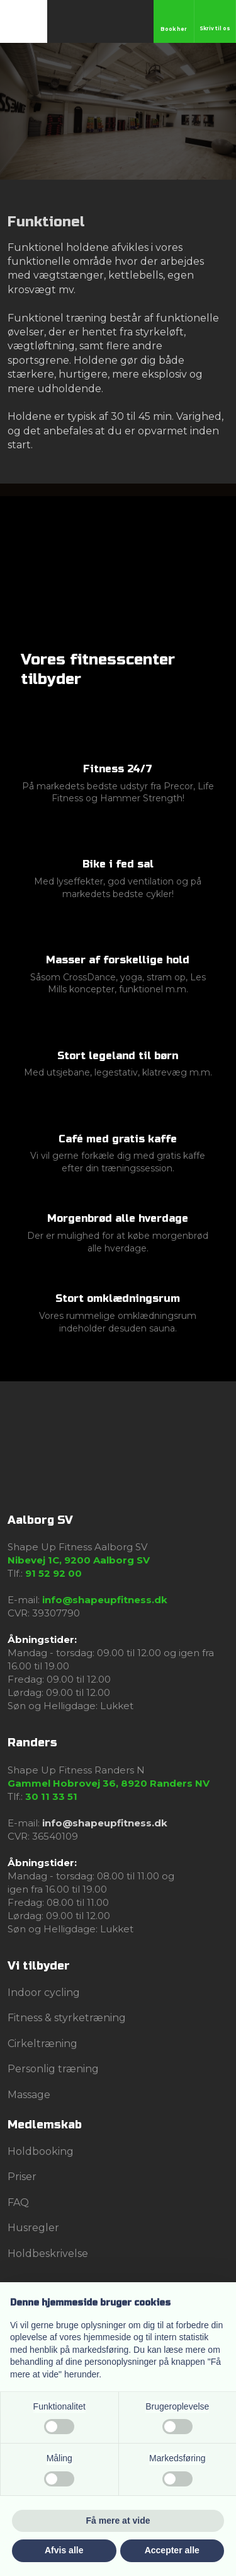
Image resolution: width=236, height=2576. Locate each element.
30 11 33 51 (51, 1796)
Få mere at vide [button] (118, 2520)
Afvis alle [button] (64, 2550)
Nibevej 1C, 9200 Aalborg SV (79, 1560)
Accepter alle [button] (172, 2550)
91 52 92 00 (53, 1573)
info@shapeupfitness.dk (104, 1600)
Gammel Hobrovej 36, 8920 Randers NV (109, 1783)
